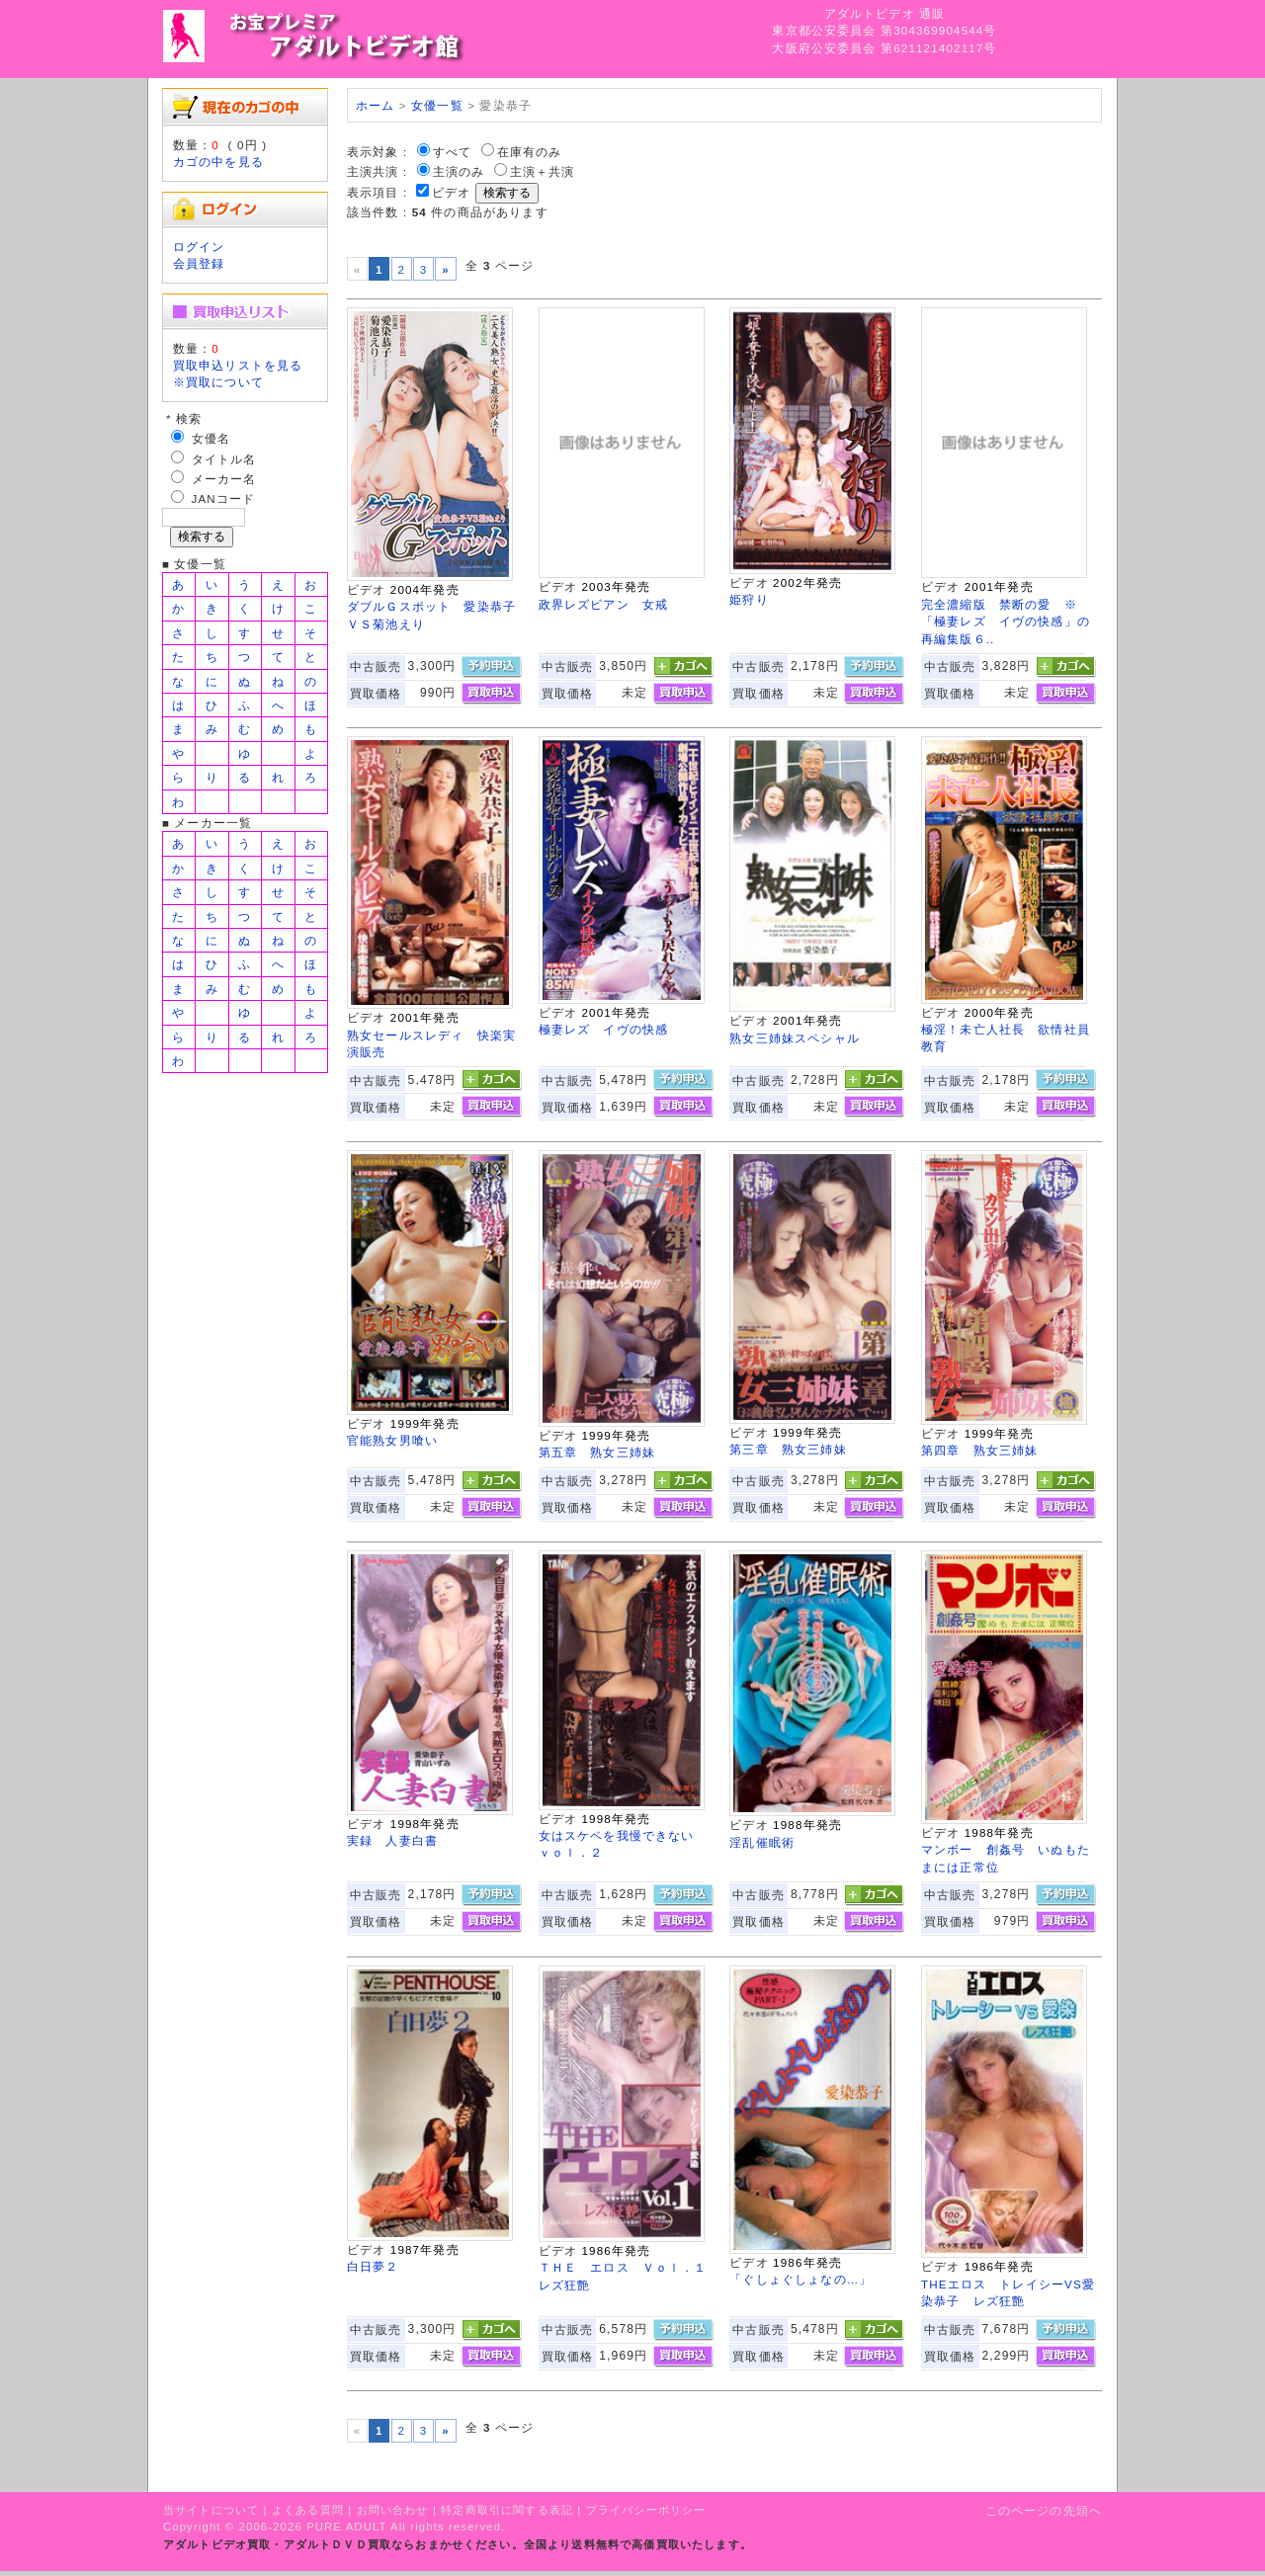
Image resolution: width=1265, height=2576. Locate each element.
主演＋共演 (542, 171)
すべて (452, 151)
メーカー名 (224, 478)
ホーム (375, 105)
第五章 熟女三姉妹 (597, 1452)
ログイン (199, 246)
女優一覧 (437, 105)
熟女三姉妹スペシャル (794, 1038)
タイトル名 (224, 459)
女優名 (211, 438)
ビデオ (451, 192)
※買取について (218, 381)
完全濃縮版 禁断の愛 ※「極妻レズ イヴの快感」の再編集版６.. (1005, 621)
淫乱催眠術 (762, 1842)
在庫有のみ (529, 151)
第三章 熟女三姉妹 (787, 1449)
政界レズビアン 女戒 (604, 604)
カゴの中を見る (218, 161)
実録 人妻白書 (392, 1840)
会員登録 (199, 263)
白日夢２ (373, 2266)
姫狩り (748, 599)
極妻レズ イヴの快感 (604, 1029)
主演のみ (459, 171)
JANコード (224, 498)
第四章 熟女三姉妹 (979, 1450)
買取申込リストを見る (238, 365)
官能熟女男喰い (392, 1440)
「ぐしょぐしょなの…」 (800, 2279)
